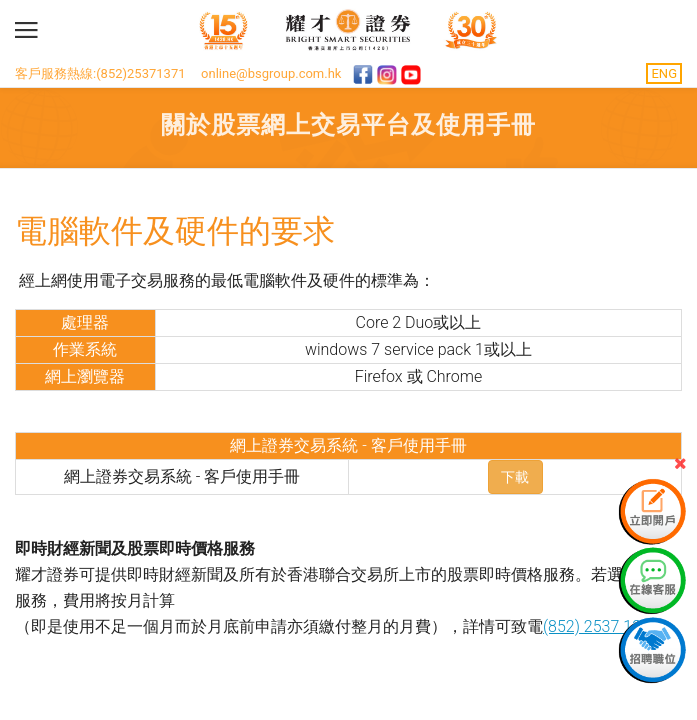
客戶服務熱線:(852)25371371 (100, 73)
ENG (664, 73)
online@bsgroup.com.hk (271, 73)
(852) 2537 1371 (601, 626)
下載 (515, 477)
